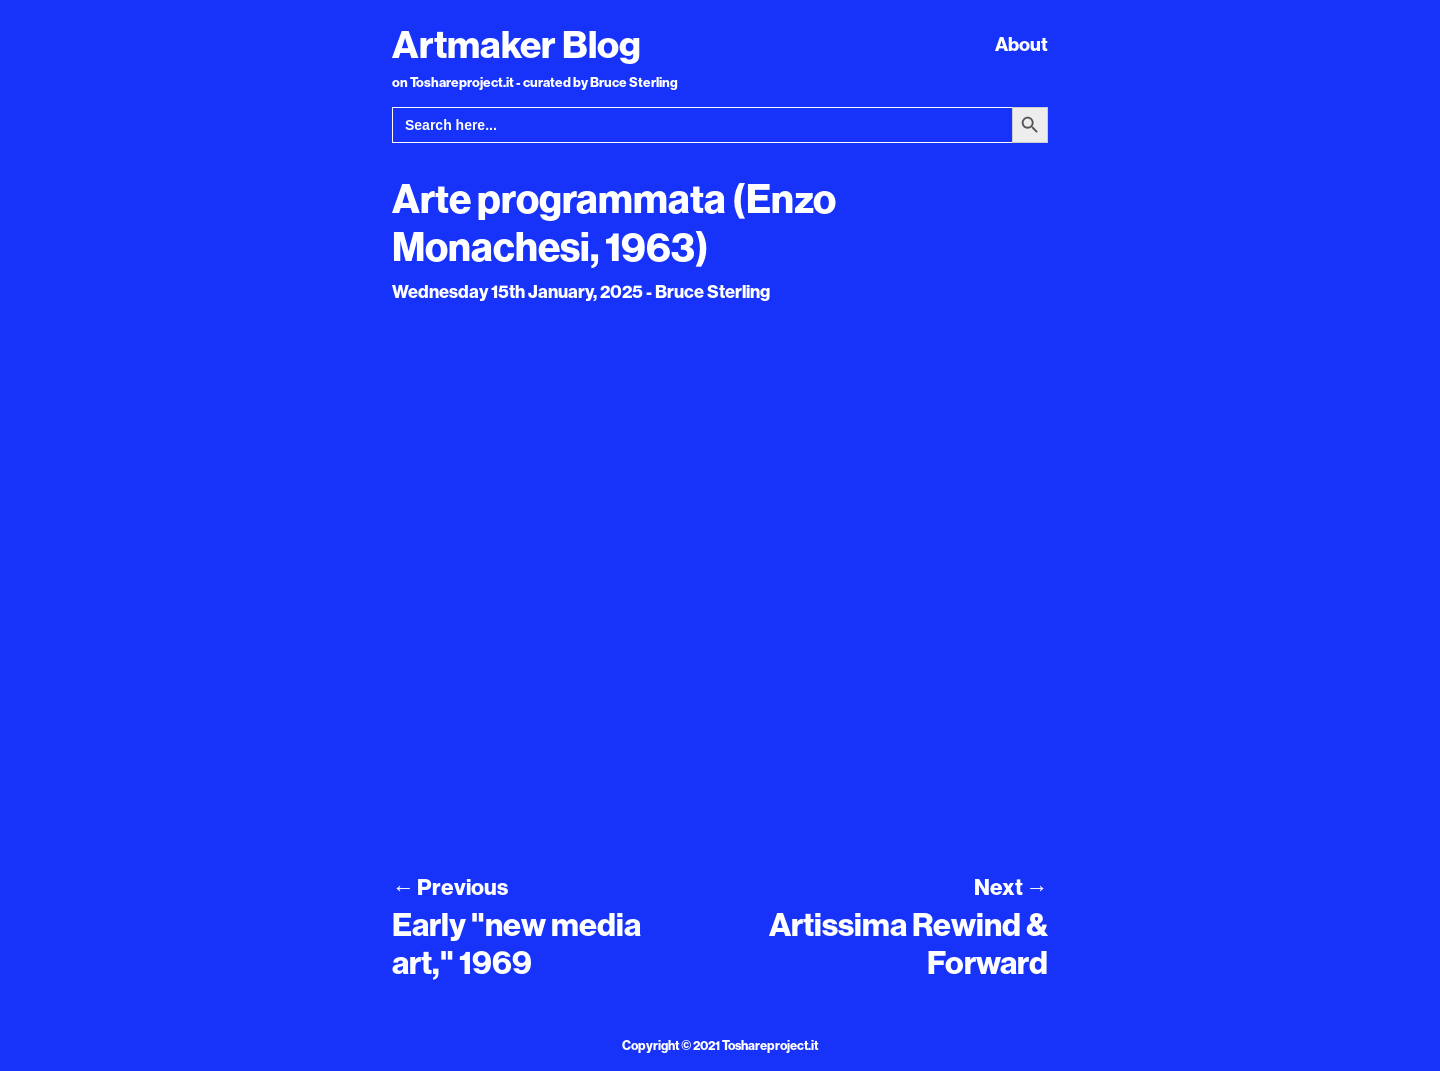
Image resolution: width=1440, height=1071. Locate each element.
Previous (450, 887)
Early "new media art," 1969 (516, 943)
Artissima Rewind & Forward (908, 943)
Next (1011, 887)
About (1021, 44)
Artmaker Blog (516, 44)
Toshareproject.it (770, 1045)
